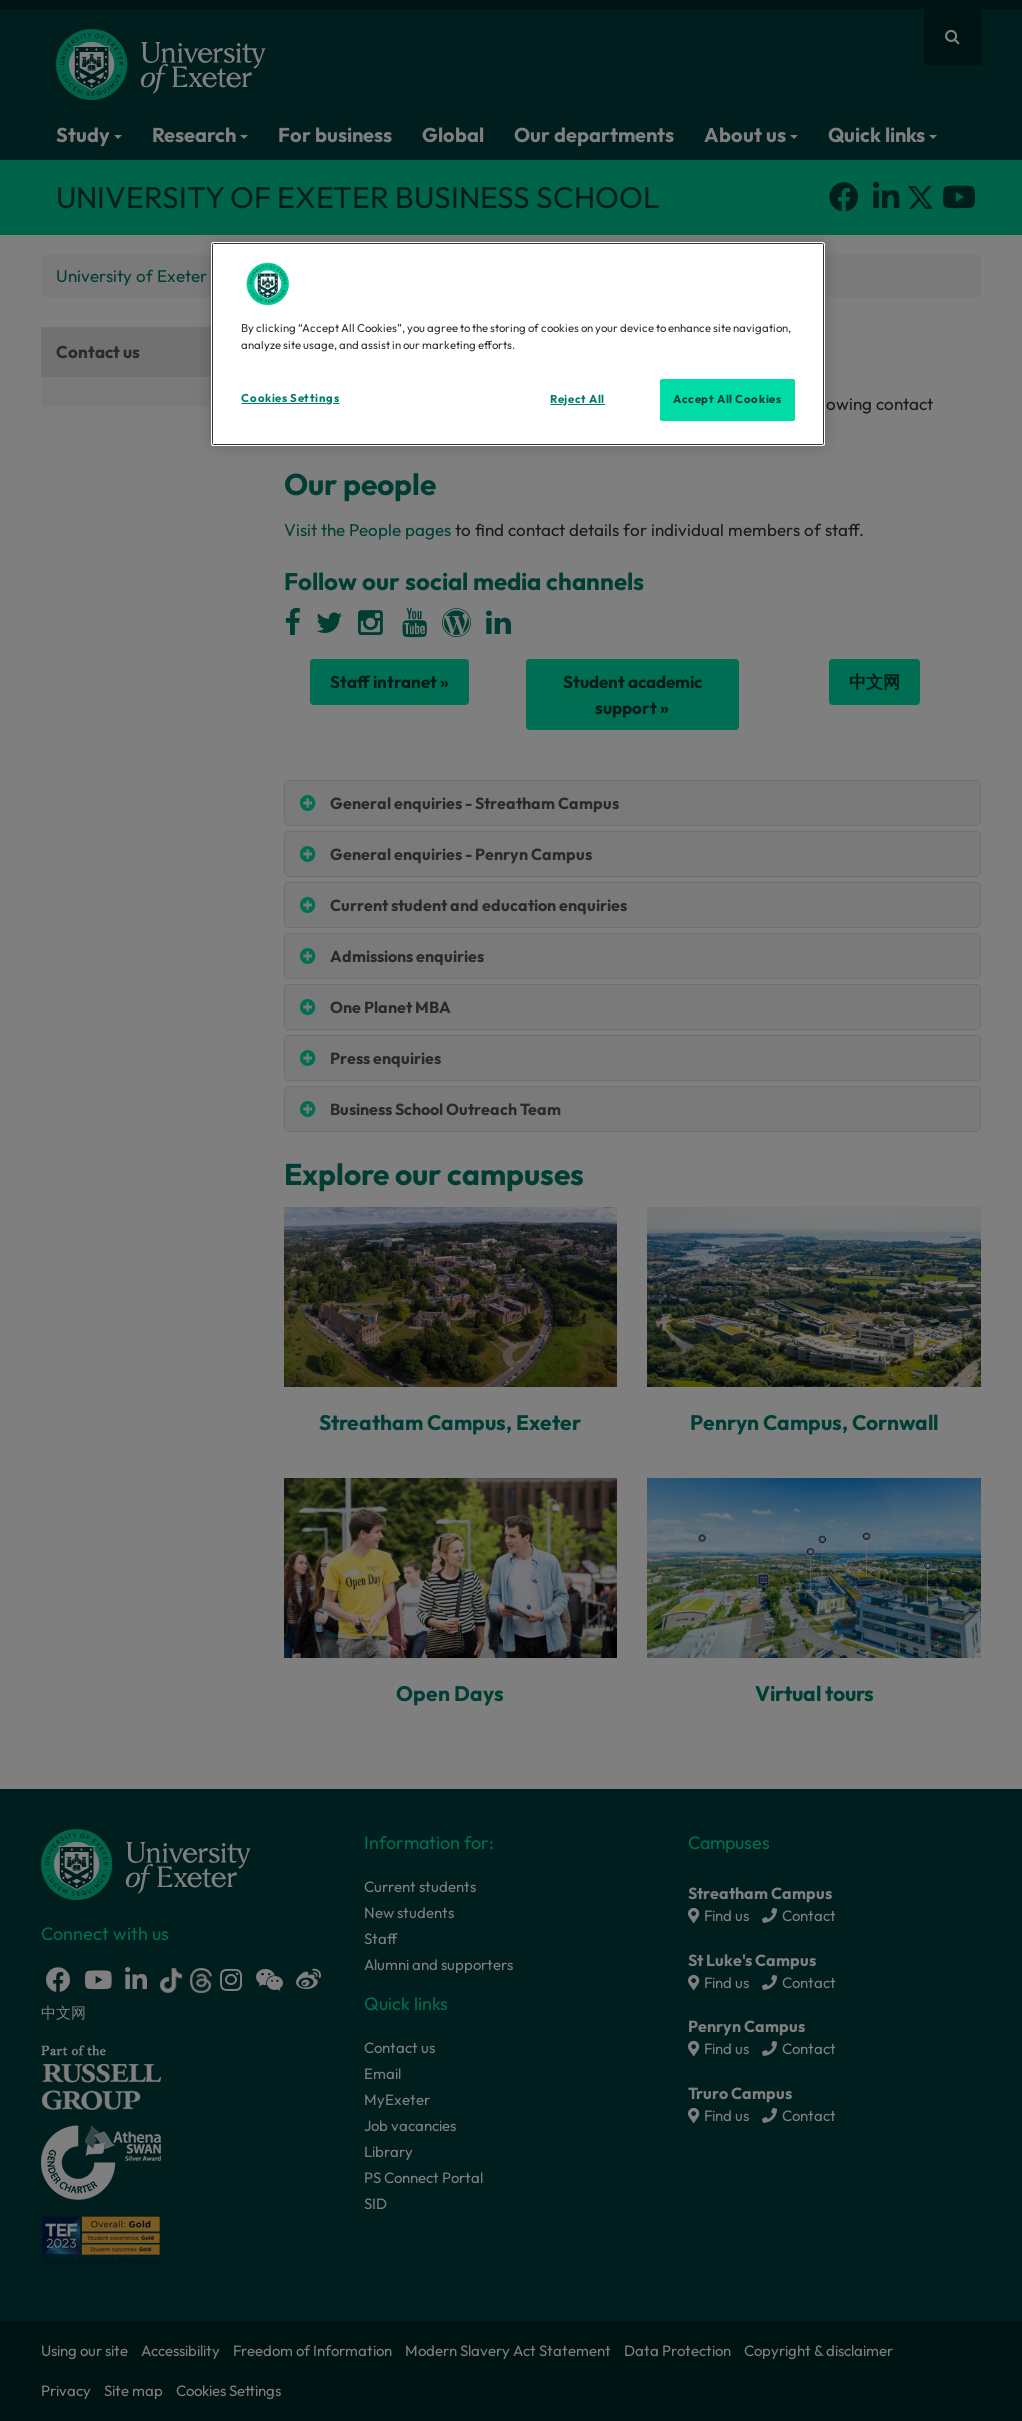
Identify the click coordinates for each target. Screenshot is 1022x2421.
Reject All (577, 399)
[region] (517, 344)
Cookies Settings (290, 398)
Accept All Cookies (727, 399)
